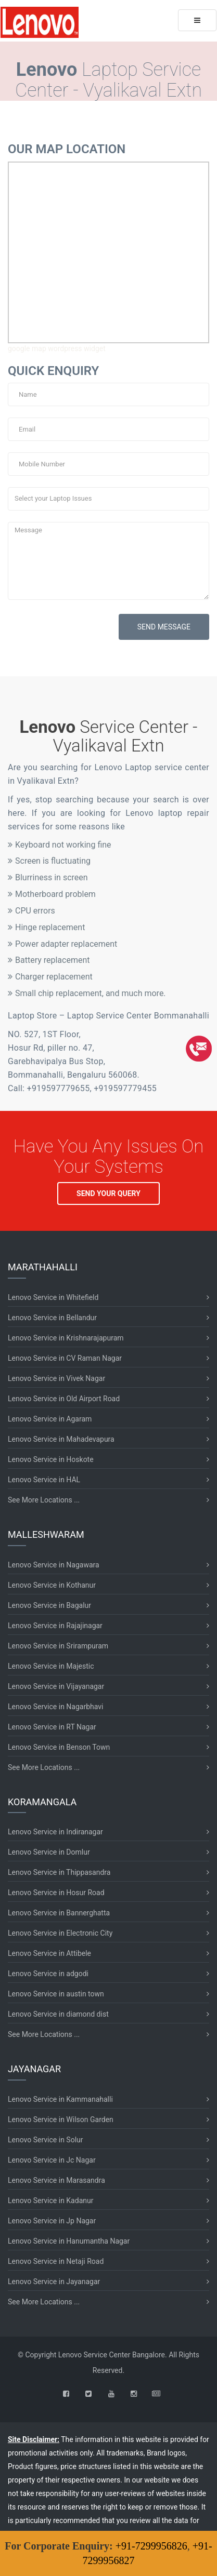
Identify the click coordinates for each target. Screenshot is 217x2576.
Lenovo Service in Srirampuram (58, 1646)
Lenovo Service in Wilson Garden (60, 2119)
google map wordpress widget (57, 348)
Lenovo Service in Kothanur (52, 1585)
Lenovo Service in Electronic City (60, 1933)
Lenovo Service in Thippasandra (59, 1872)
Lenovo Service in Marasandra (56, 2180)
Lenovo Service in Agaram (50, 1419)
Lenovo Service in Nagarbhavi (55, 1706)
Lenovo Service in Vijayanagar (56, 1686)
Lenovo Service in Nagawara (53, 1565)
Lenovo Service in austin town (56, 1994)
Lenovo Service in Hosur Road (56, 1892)
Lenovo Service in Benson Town (59, 1747)
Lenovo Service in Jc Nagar (52, 2160)
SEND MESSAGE (163, 627)
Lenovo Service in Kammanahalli (60, 2099)
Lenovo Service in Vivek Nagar (56, 1378)
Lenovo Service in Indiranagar (55, 1832)
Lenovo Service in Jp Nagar (52, 2221)
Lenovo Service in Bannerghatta (59, 1913)
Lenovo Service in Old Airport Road (64, 1398)
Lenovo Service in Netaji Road (56, 2261)
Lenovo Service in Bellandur (52, 1317)
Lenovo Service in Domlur (49, 1852)
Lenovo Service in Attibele (49, 1953)
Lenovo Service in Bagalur (49, 1605)
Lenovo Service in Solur (45, 2140)
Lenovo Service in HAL (44, 1479)
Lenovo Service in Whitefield (53, 1297)
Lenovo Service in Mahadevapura (61, 1439)
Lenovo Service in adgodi (48, 1973)
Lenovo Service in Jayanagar (54, 2281)
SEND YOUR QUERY (108, 1193)
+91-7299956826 (151, 2546)
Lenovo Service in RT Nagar (52, 1727)
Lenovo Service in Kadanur (50, 2200)
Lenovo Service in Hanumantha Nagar (69, 2241)
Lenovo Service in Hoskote (51, 1459)
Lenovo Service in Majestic (51, 1666)
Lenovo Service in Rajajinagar (55, 1625)
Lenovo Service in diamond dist (58, 2014)
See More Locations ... (44, 1500)
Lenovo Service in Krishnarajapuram (66, 1338)
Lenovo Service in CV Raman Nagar (65, 1358)
